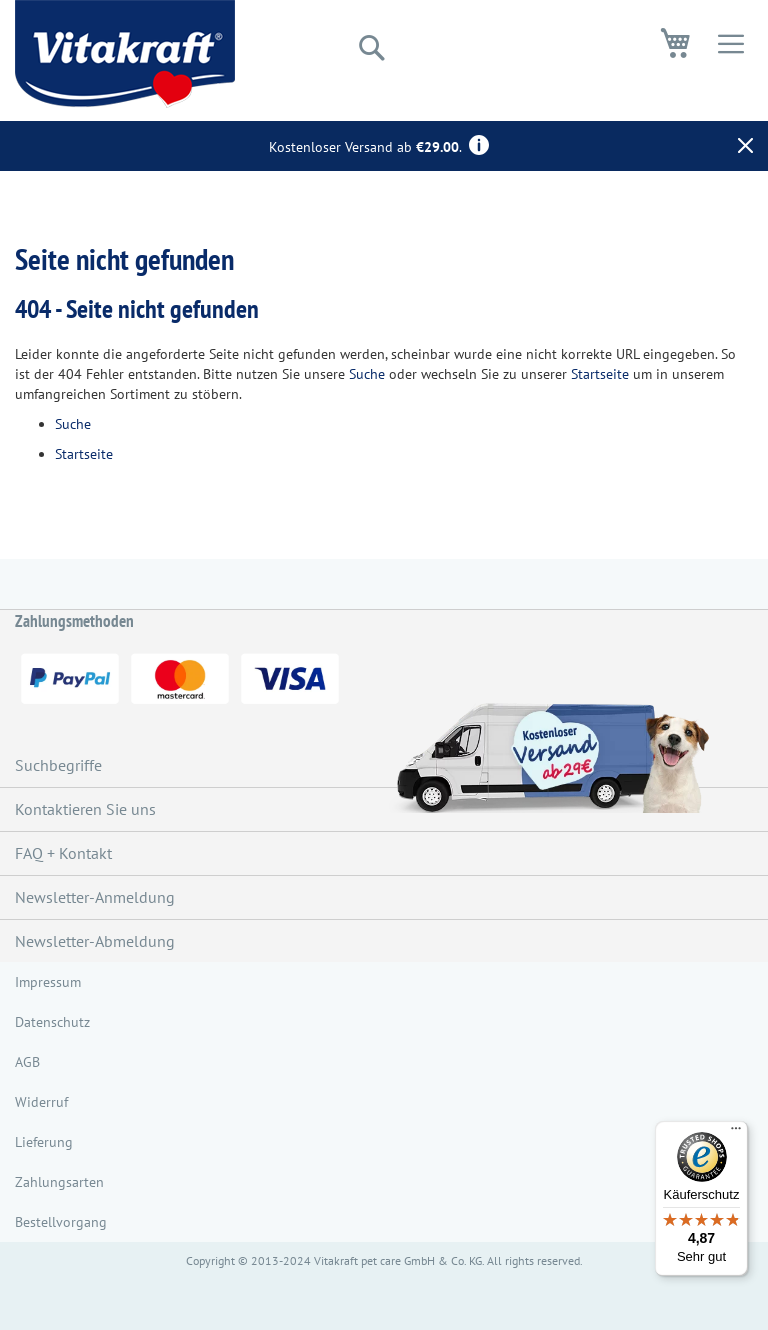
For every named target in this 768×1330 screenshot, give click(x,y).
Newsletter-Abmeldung (95, 941)
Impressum (48, 982)
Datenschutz (52, 1022)
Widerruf (41, 1102)
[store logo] (125, 54)
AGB (27, 1062)
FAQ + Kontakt (63, 853)
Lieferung (44, 1142)
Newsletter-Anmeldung (95, 897)
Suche (367, 374)
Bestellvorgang (61, 1222)
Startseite (600, 374)
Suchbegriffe (58, 765)
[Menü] (736, 1133)
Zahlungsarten (59, 1182)
